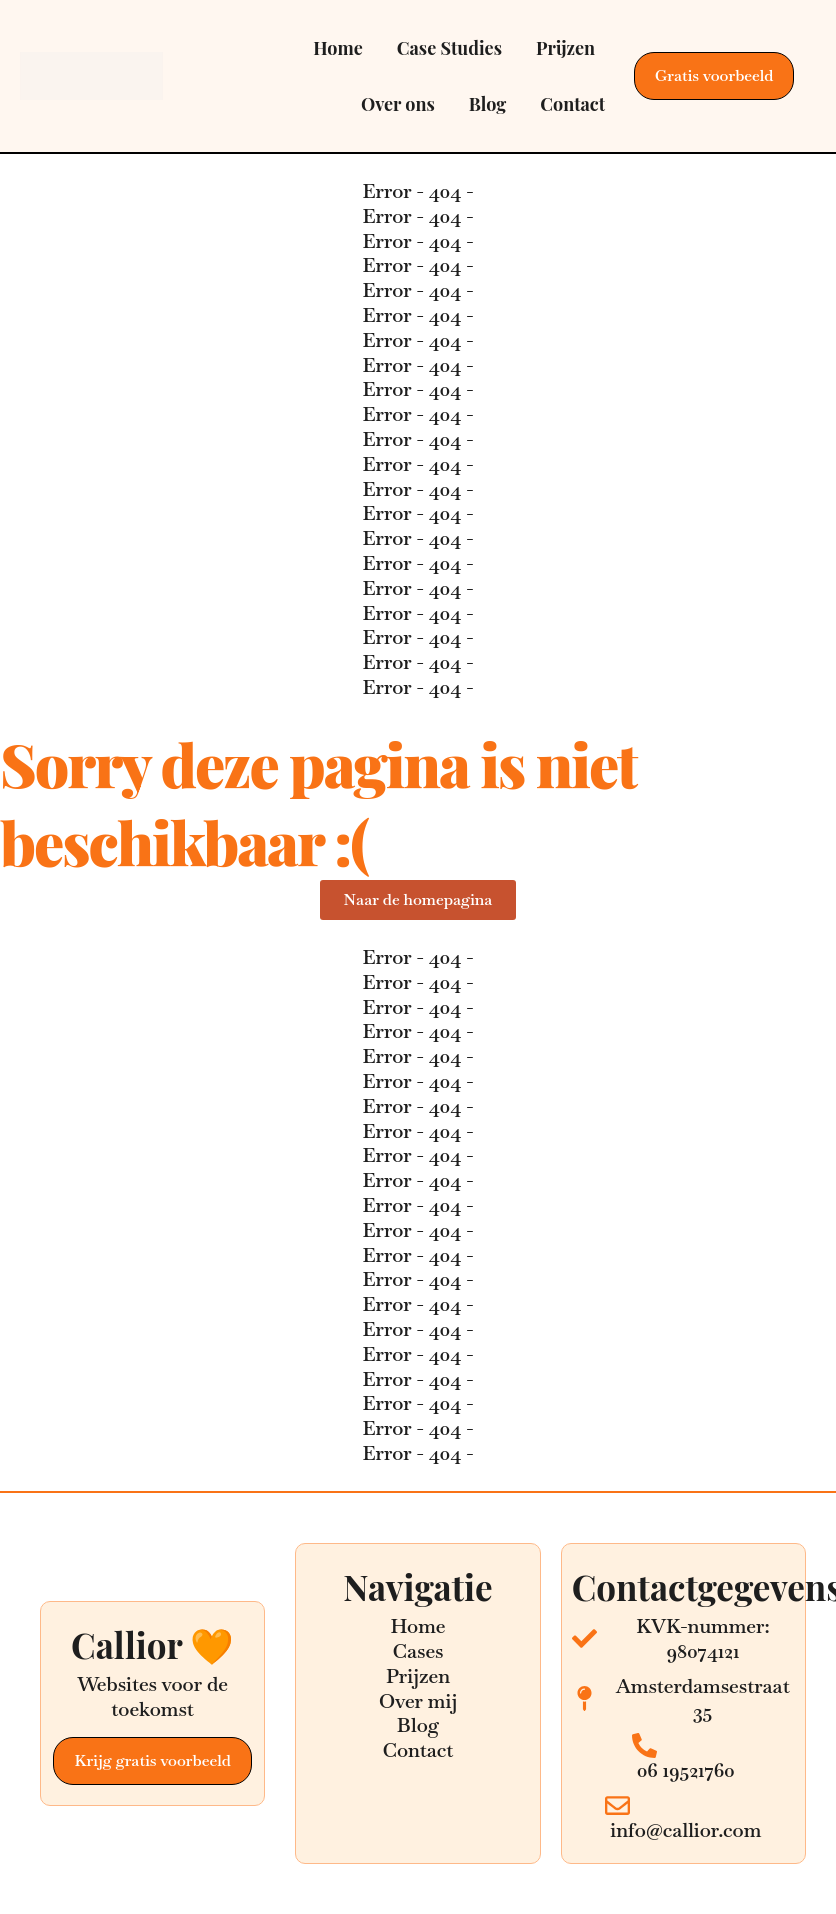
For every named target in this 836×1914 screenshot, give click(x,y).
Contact (572, 104)
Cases (417, 1651)
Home (338, 48)
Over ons (398, 104)
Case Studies (449, 48)
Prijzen (565, 48)
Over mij (418, 1701)
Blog (488, 104)
